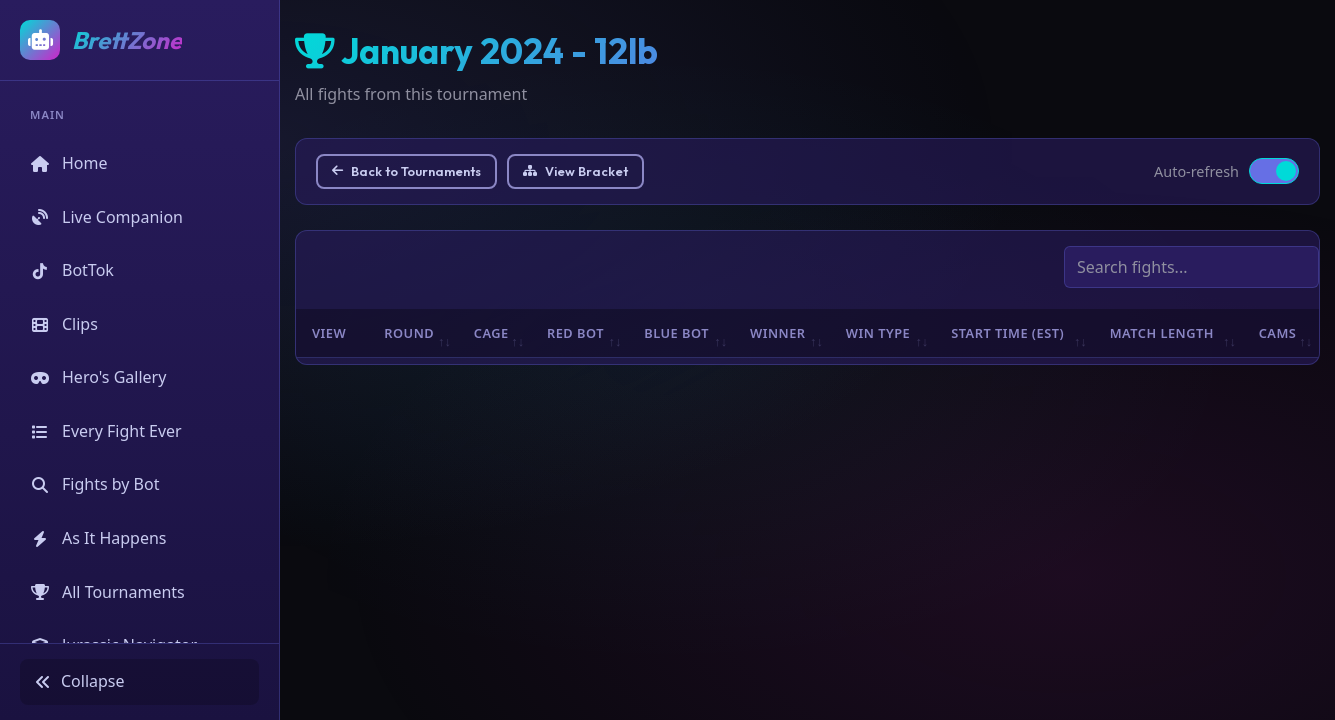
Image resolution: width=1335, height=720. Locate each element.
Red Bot (575, 333)
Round (409, 333)
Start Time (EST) (1007, 333)
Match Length (1162, 333)
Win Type (878, 333)
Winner (778, 333)
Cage (491, 333)
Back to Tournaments (406, 171)
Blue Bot (676, 333)
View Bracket (575, 171)
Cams (1278, 333)
